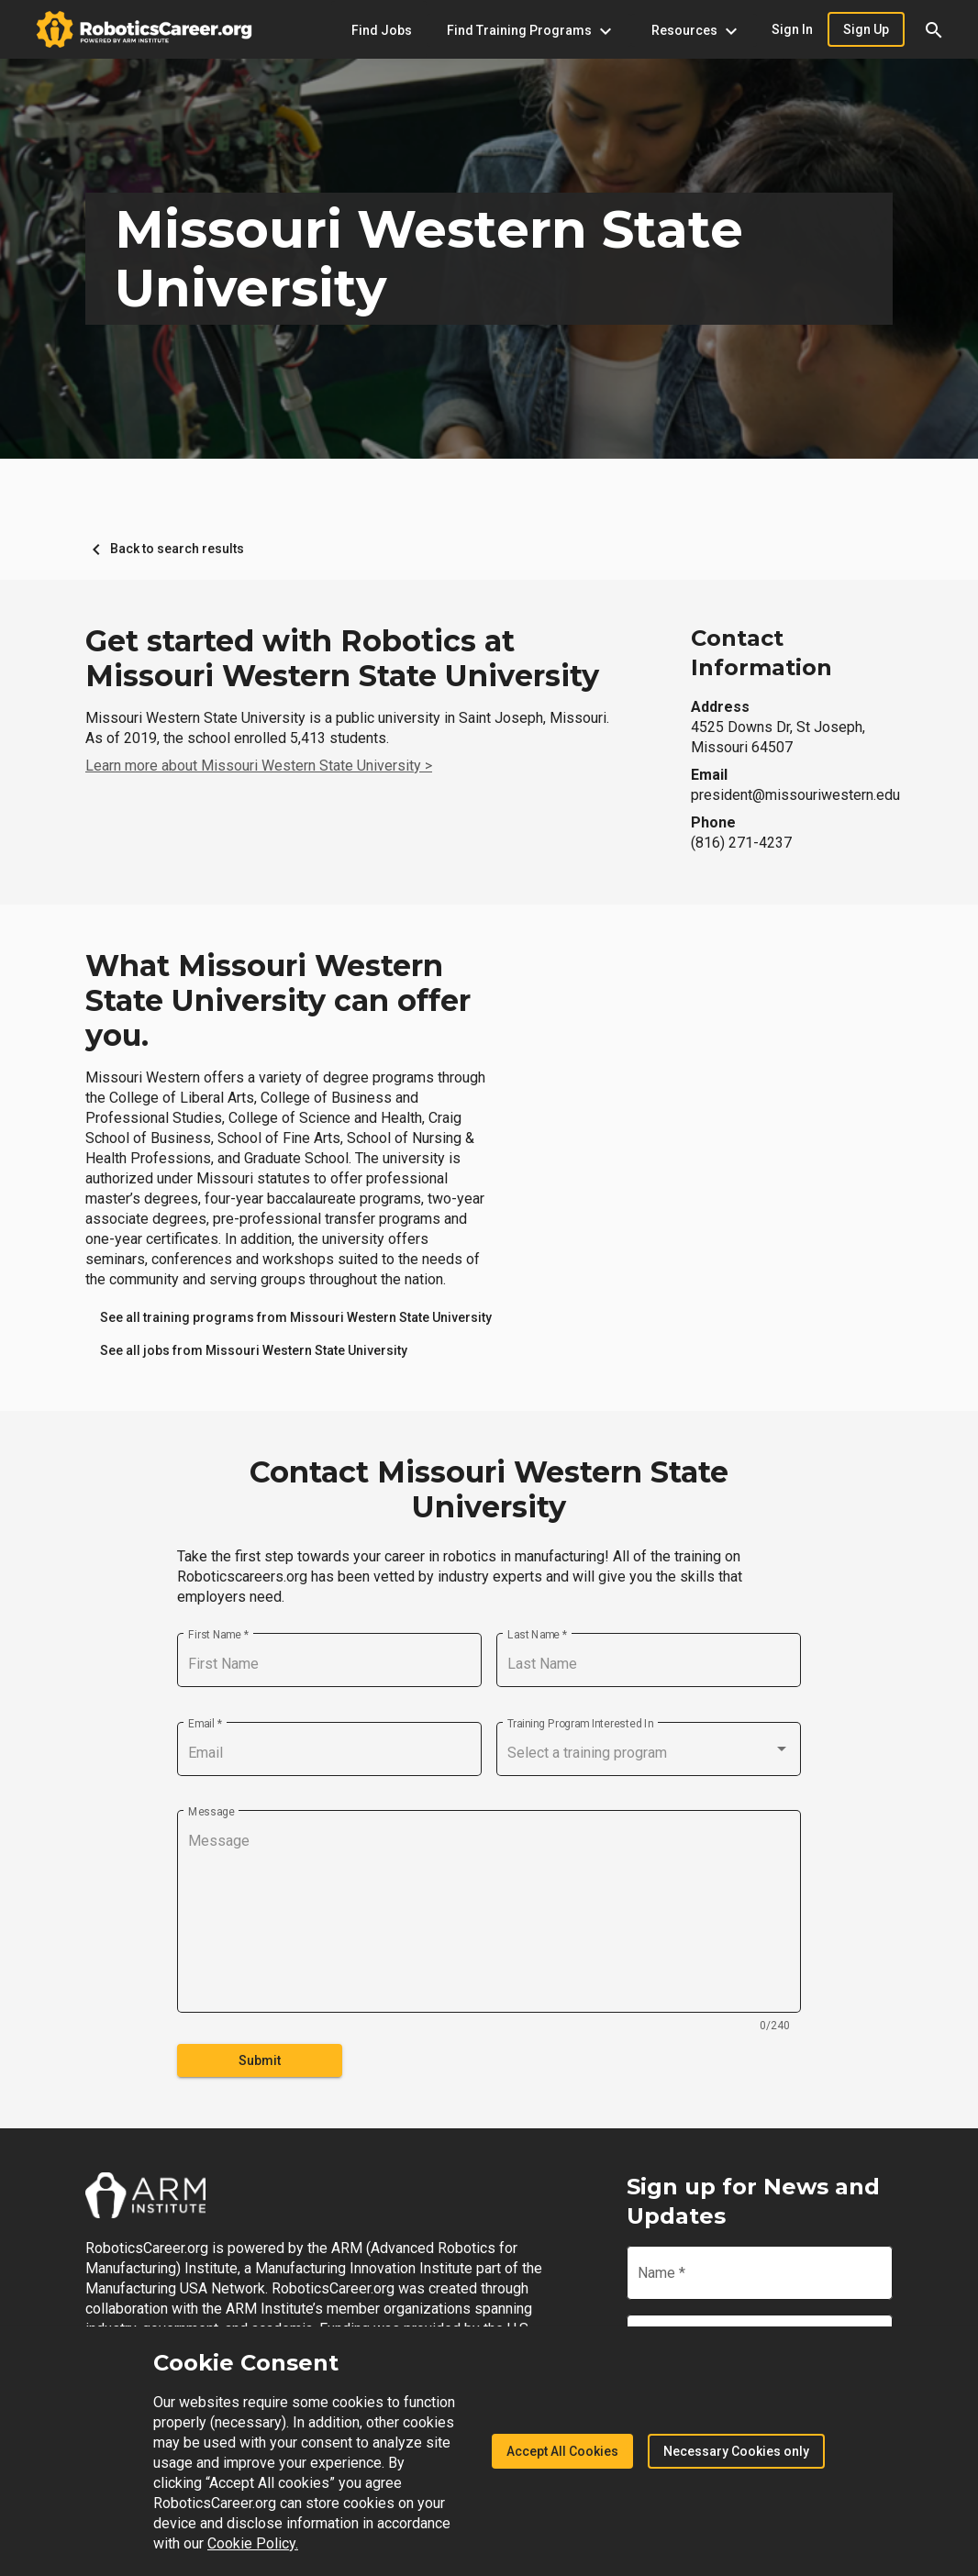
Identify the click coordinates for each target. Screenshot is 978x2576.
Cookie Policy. (252, 2543)
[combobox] (648, 1753)
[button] (934, 29)
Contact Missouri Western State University (489, 1490)
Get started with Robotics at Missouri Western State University (342, 659)
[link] (295, 1317)
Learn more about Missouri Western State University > (258, 765)
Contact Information (761, 653)
